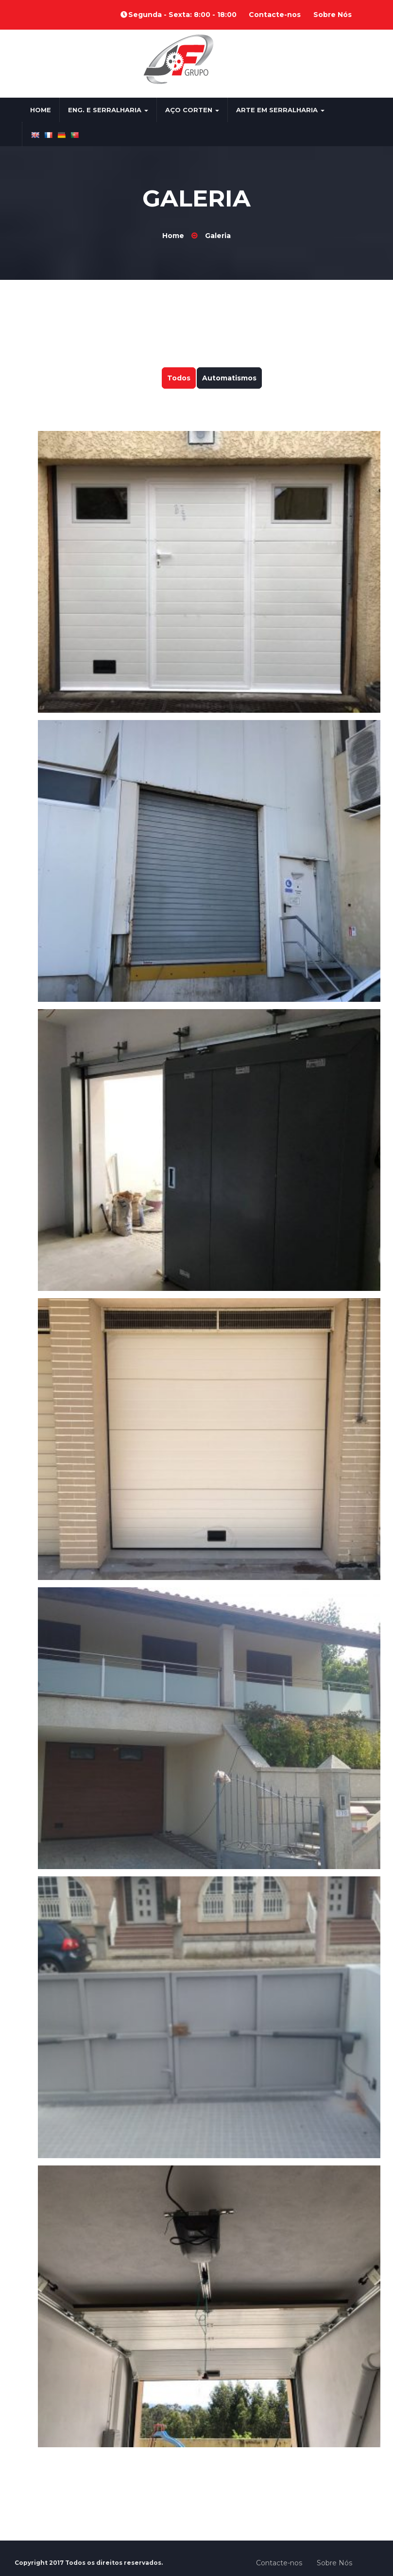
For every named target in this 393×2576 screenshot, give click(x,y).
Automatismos (229, 378)
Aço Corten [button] (192, 110)
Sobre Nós (332, 14)
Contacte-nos (275, 14)
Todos (178, 378)
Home (40, 110)
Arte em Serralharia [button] (280, 110)
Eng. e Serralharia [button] (108, 110)
